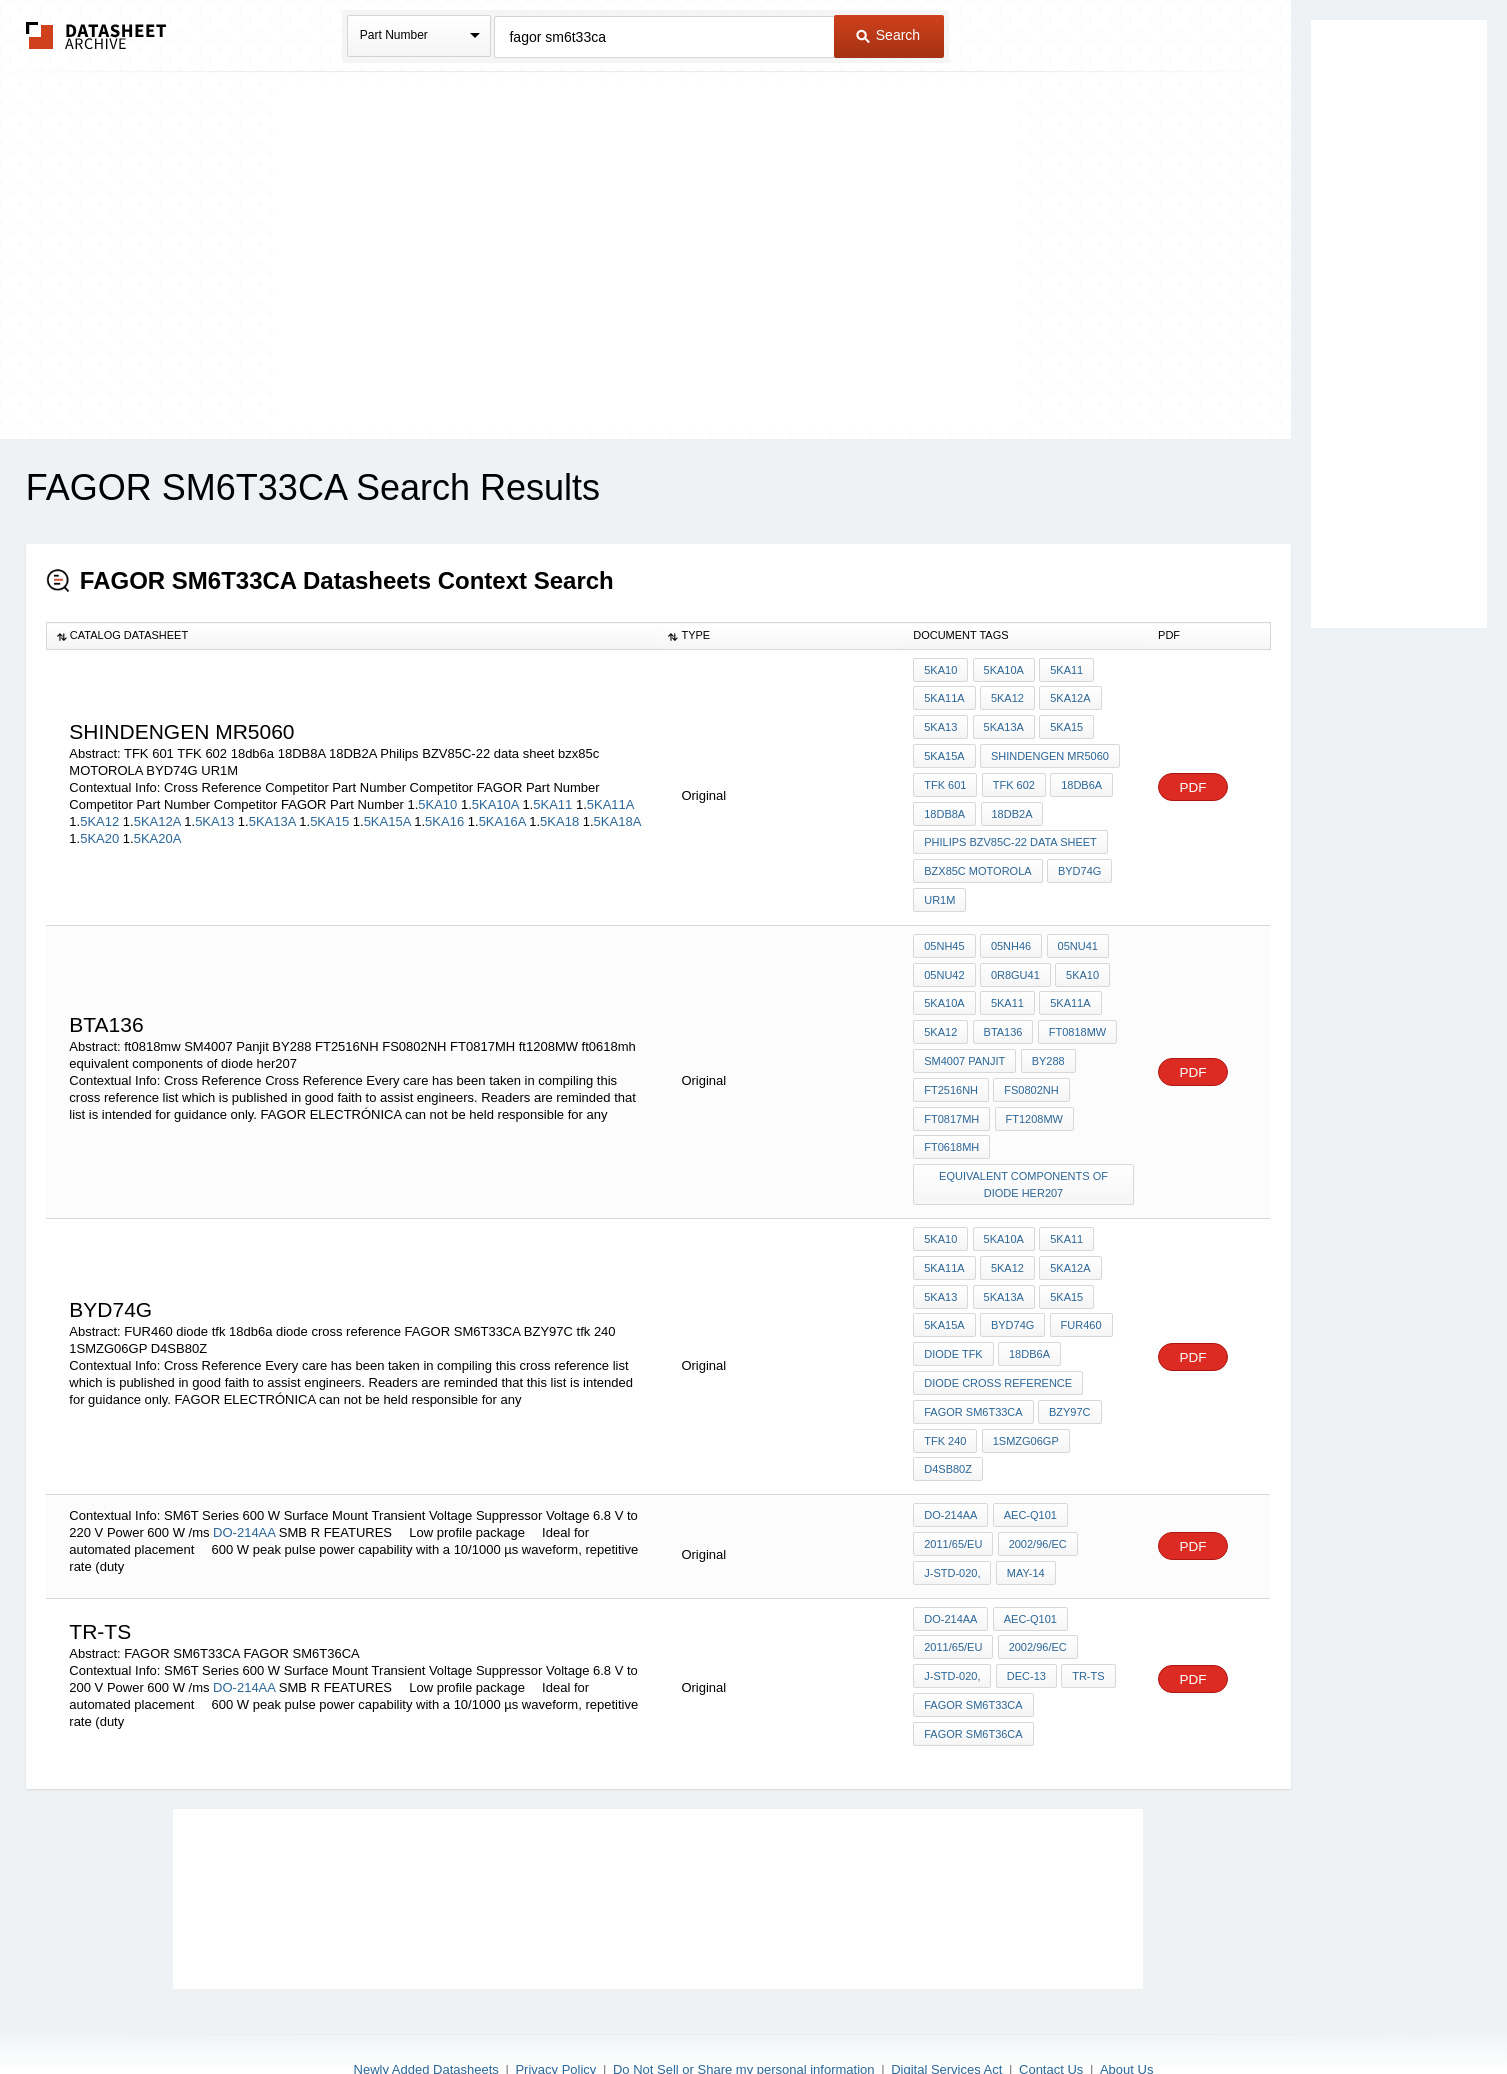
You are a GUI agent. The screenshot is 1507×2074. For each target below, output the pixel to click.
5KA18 (559, 813)
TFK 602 (1012, 778)
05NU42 (944, 957)
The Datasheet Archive (96, 35)
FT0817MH (951, 1092)
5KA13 (214, 813)
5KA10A (495, 796)
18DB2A (1010, 805)
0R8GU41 (1014, 957)
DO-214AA (246, 1481)
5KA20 (99, 830)
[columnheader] (352, 636)
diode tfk (953, 1315)
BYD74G (1078, 859)
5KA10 (437, 796)
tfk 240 (945, 1396)
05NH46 (1010, 930)
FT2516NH (951, 1065)
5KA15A (387, 813)
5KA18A (617, 813)
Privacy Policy (555, 2006)
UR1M (939, 886)
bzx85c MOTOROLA (977, 859)
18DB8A (944, 805)
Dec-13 (1024, 1619)
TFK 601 (945, 778)
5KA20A (158, 830)
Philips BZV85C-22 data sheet (1010, 832)
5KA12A (157, 813)
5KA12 (99, 813)
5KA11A (610, 796)
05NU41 (1075, 930)
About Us (1126, 2006)
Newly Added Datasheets (426, 2006)
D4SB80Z (948, 1423)
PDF (1193, 779)
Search (888, 35)
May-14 (1024, 1521)
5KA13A (272, 813)
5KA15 (329, 813)
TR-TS (1086, 1619)
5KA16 (444, 813)
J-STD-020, (952, 1521)
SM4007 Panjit (964, 1038)
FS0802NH (1030, 1065)
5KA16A (502, 813)
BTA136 (1001, 1011)
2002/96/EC (1036, 1494)
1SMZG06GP (1024, 1396)
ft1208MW (1032, 1092)
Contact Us (1051, 2006)
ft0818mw (1074, 1011)
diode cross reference (998, 1342)
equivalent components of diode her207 (1024, 1154)
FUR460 (1078, 1288)
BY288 (1046, 1038)
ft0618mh (951, 1119)
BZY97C (1069, 1369)
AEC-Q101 (1028, 1467)
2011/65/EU (953, 1494)
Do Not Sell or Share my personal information (744, 2006)
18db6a (1079, 778)
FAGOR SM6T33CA (973, 1369)
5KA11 (552, 796)
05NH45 (944, 930)
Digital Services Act (946, 2006)
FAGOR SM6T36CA (973, 1673)
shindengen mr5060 (1049, 751)
